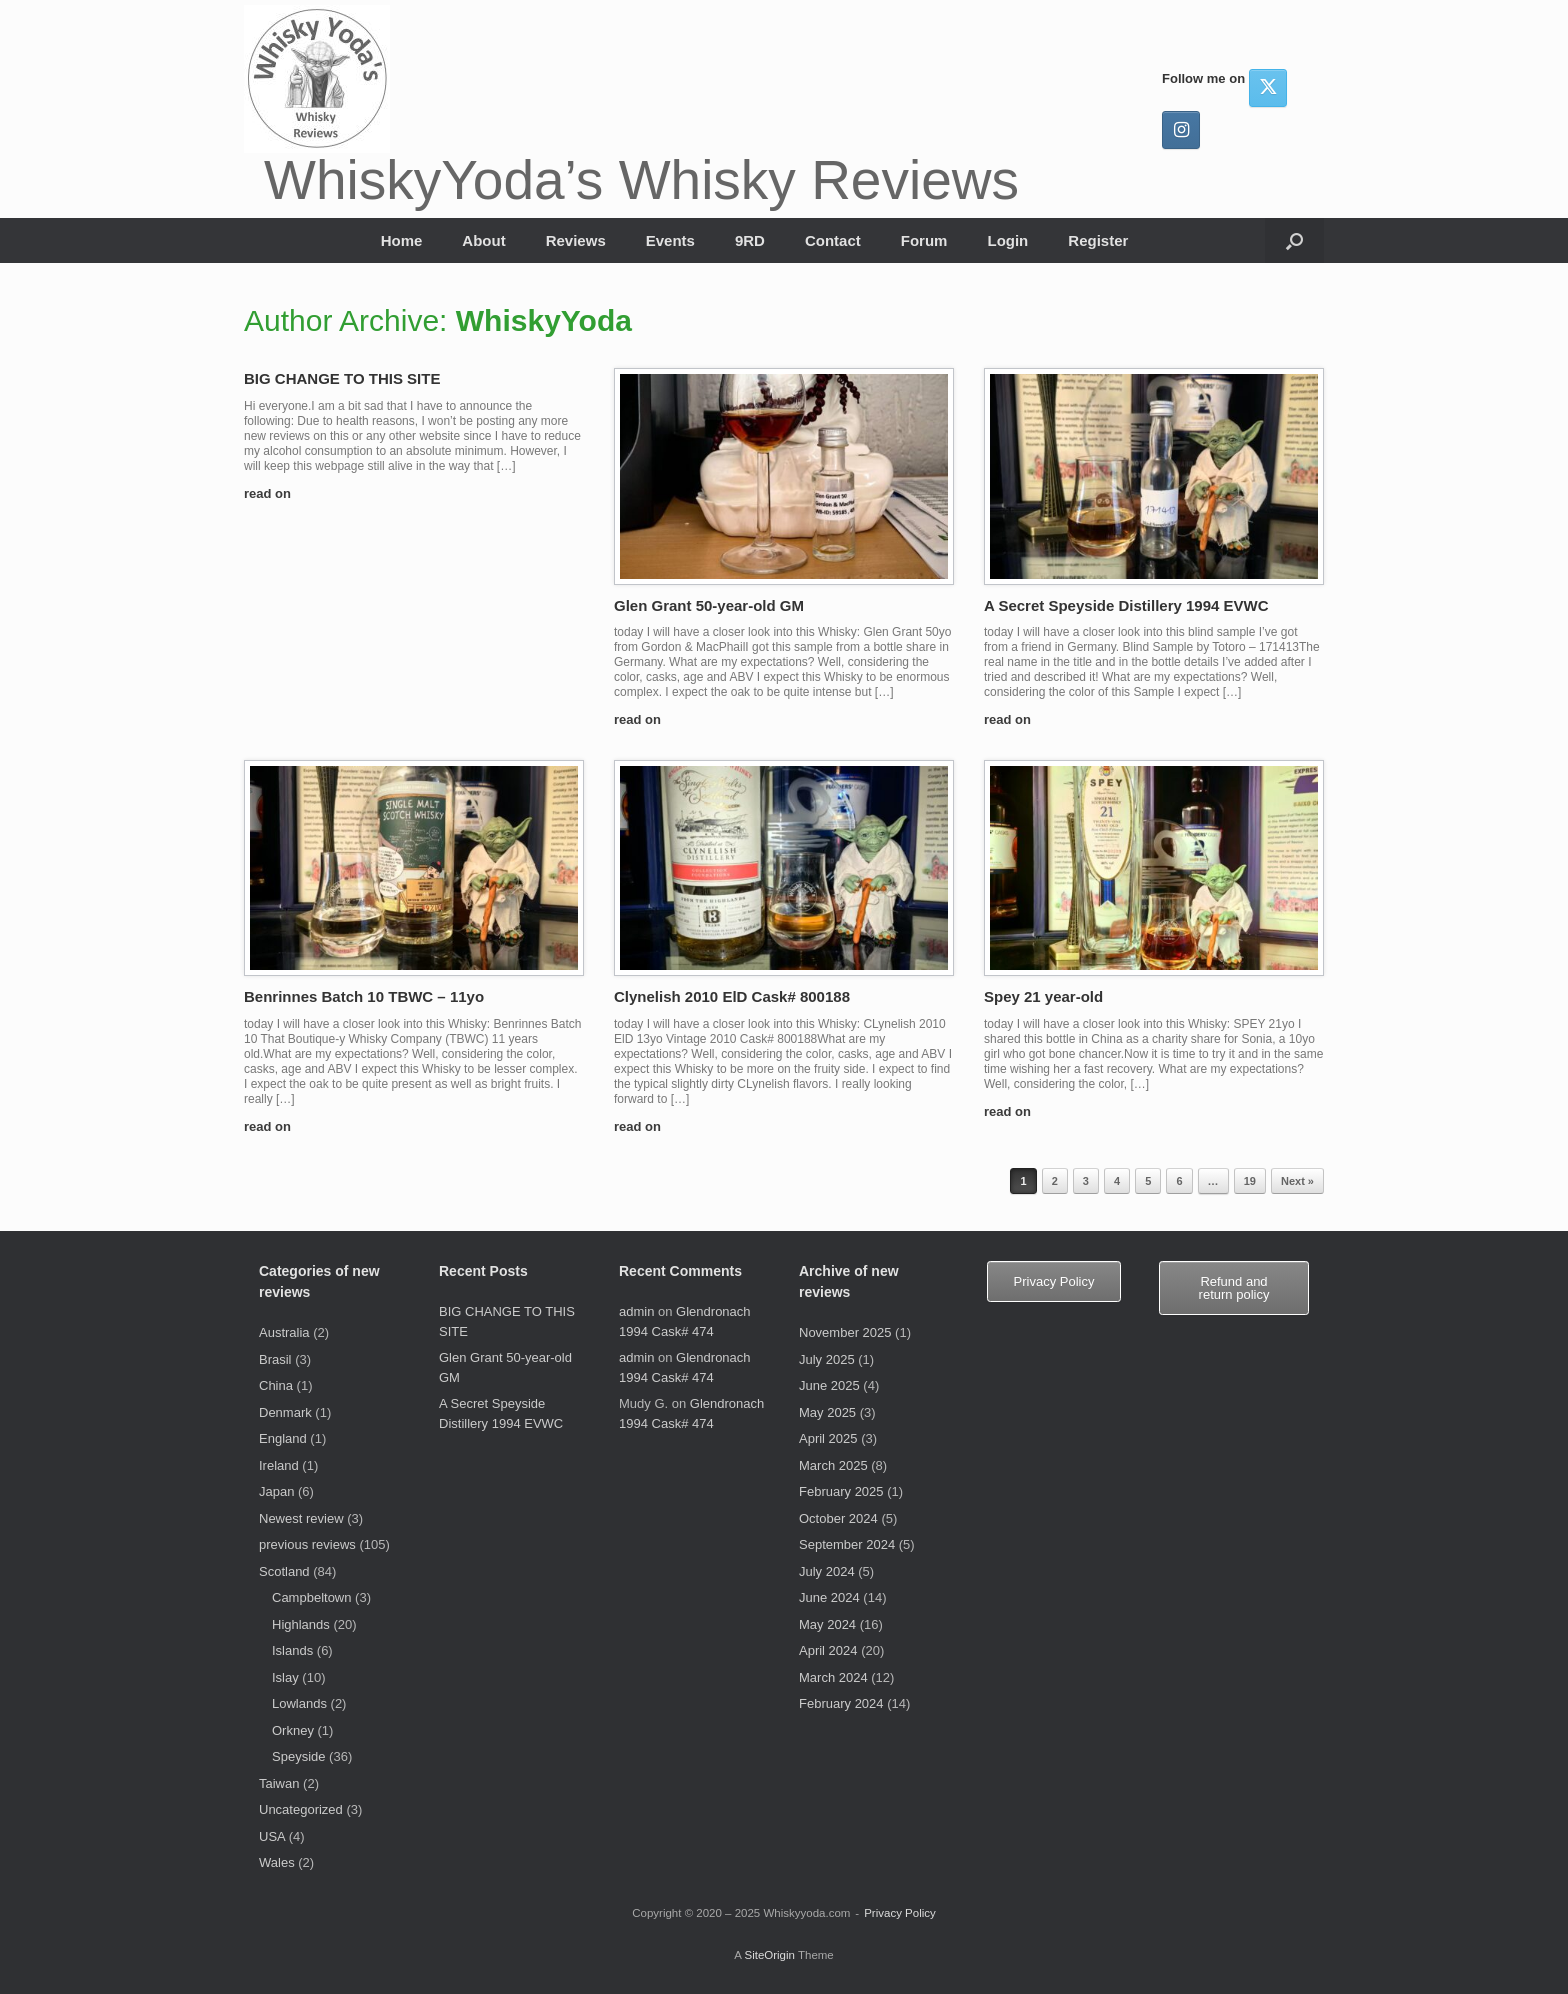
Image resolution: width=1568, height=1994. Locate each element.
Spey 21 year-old (1043, 996)
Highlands (301, 1624)
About (483, 240)
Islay (285, 1677)
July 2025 (827, 1359)
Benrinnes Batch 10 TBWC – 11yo (364, 996)
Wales (277, 1862)
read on (273, 493)
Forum (924, 240)
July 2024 (827, 1571)
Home (402, 240)
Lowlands (299, 1703)
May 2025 (827, 1412)
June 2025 (829, 1385)
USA (272, 1836)
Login (1007, 240)
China (276, 1385)
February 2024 (841, 1703)
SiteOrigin (769, 1955)
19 (1250, 1181)
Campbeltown (312, 1597)
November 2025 (845, 1332)
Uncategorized (301, 1809)
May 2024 (827, 1624)
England (283, 1438)
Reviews (576, 240)
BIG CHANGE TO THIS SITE (342, 378)
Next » (1297, 1181)
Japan (276, 1491)
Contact (833, 240)
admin (636, 1311)
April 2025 (828, 1438)
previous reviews (307, 1544)
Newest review (301, 1518)
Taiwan (279, 1783)
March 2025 (833, 1465)
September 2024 (847, 1544)
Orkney (293, 1730)
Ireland (279, 1465)
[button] (1294, 240)
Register (1098, 240)
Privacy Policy (900, 1913)
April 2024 (828, 1650)
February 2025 (841, 1491)
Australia (284, 1332)
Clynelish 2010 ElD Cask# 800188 (732, 996)
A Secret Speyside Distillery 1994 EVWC (1126, 605)
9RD (750, 240)
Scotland (284, 1571)
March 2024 (833, 1677)
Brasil (275, 1359)
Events (670, 240)
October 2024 (838, 1518)
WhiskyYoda (544, 320)
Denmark (285, 1412)
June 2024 (829, 1597)
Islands (292, 1650)
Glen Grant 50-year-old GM (709, 605)
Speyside (298, 1756)
